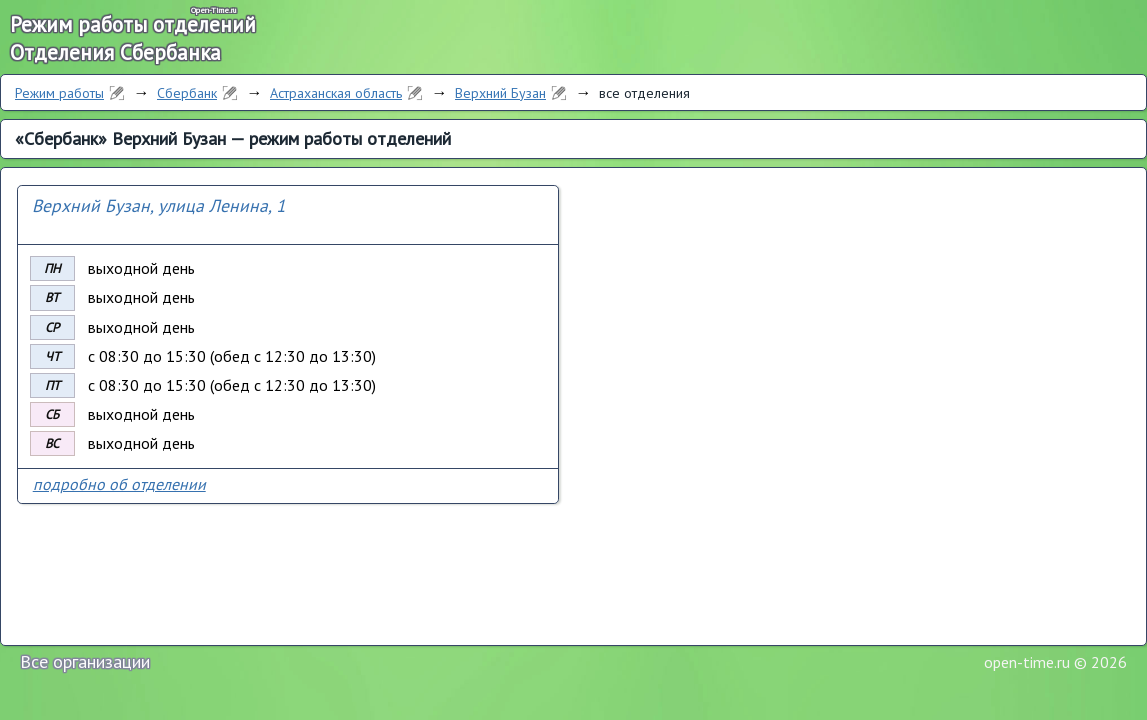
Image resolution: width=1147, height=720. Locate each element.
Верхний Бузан (500, 93)
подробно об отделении (119, 484)
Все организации (85, 661)
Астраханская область (336, 93)
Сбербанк (187, 93)
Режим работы (59, 93)
